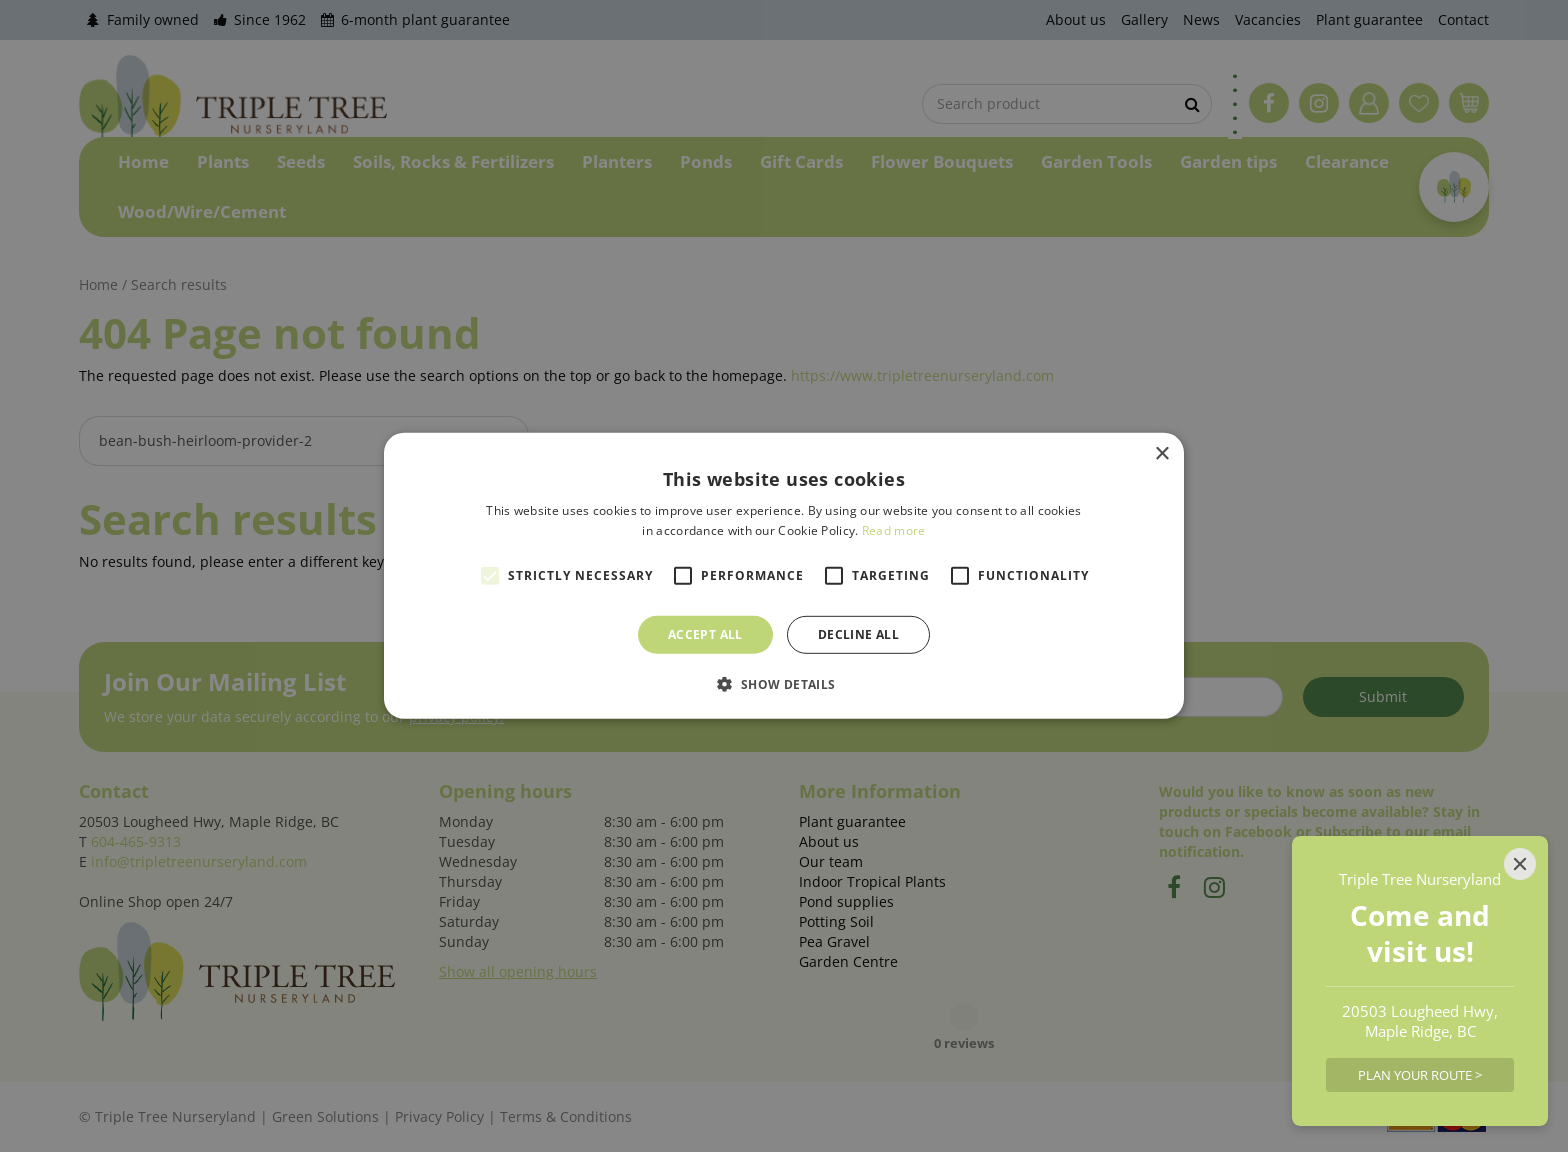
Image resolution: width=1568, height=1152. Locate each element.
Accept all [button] (705, 634)
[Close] (1520, 864)
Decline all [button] (858, 634)
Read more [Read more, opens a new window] (894, 530)
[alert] (784, 576)
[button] (783, 684)
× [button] (1161, 454)
